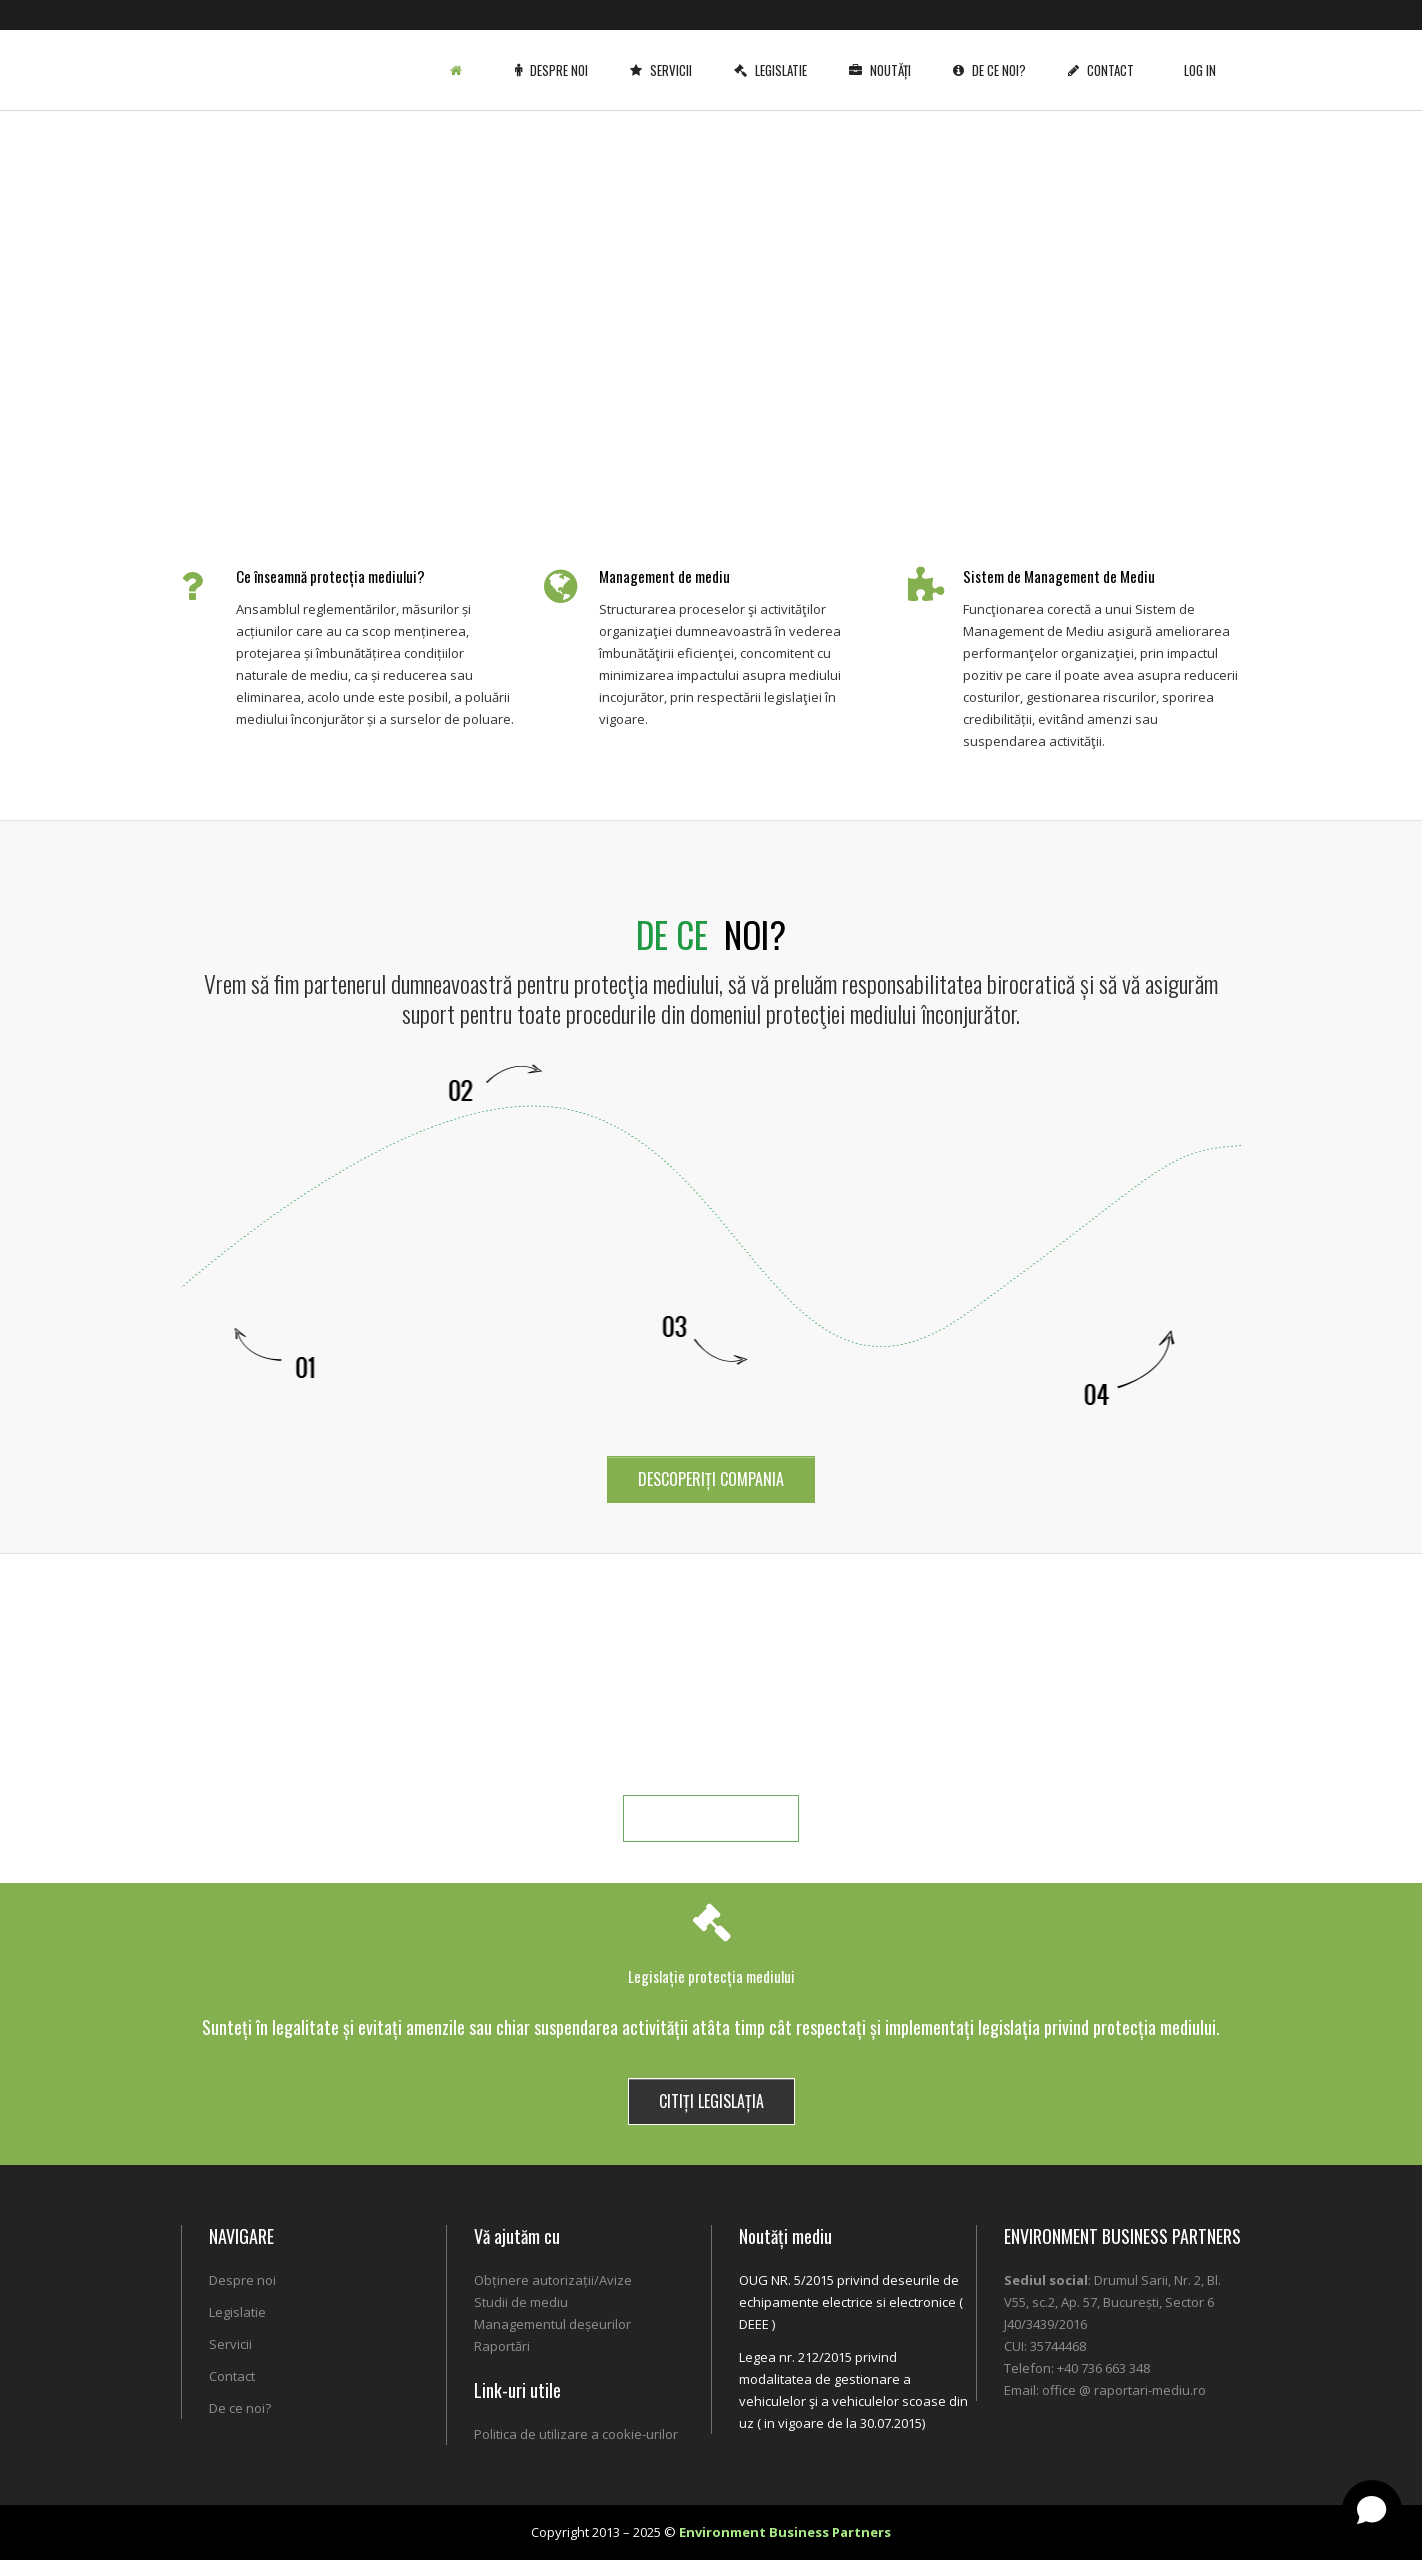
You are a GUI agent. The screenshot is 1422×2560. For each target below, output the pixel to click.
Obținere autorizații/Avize (553, 2280)
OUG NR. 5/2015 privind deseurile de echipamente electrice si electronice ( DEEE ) (851, 2302)
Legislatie (774, 55)
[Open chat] (1372, 2510)
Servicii (665, 55)
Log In (1200, 55)
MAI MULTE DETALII (711, 1818)
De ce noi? (993, 55)
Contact (1105, 55)
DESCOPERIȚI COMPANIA (711, 1479)
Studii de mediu (521, 2302)
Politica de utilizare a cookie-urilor (576, 2434)
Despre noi (555, 55)
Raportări (502, 2346)
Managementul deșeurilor (552, 2324)
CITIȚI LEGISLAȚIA (711, 2101)
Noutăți (884, 55)
